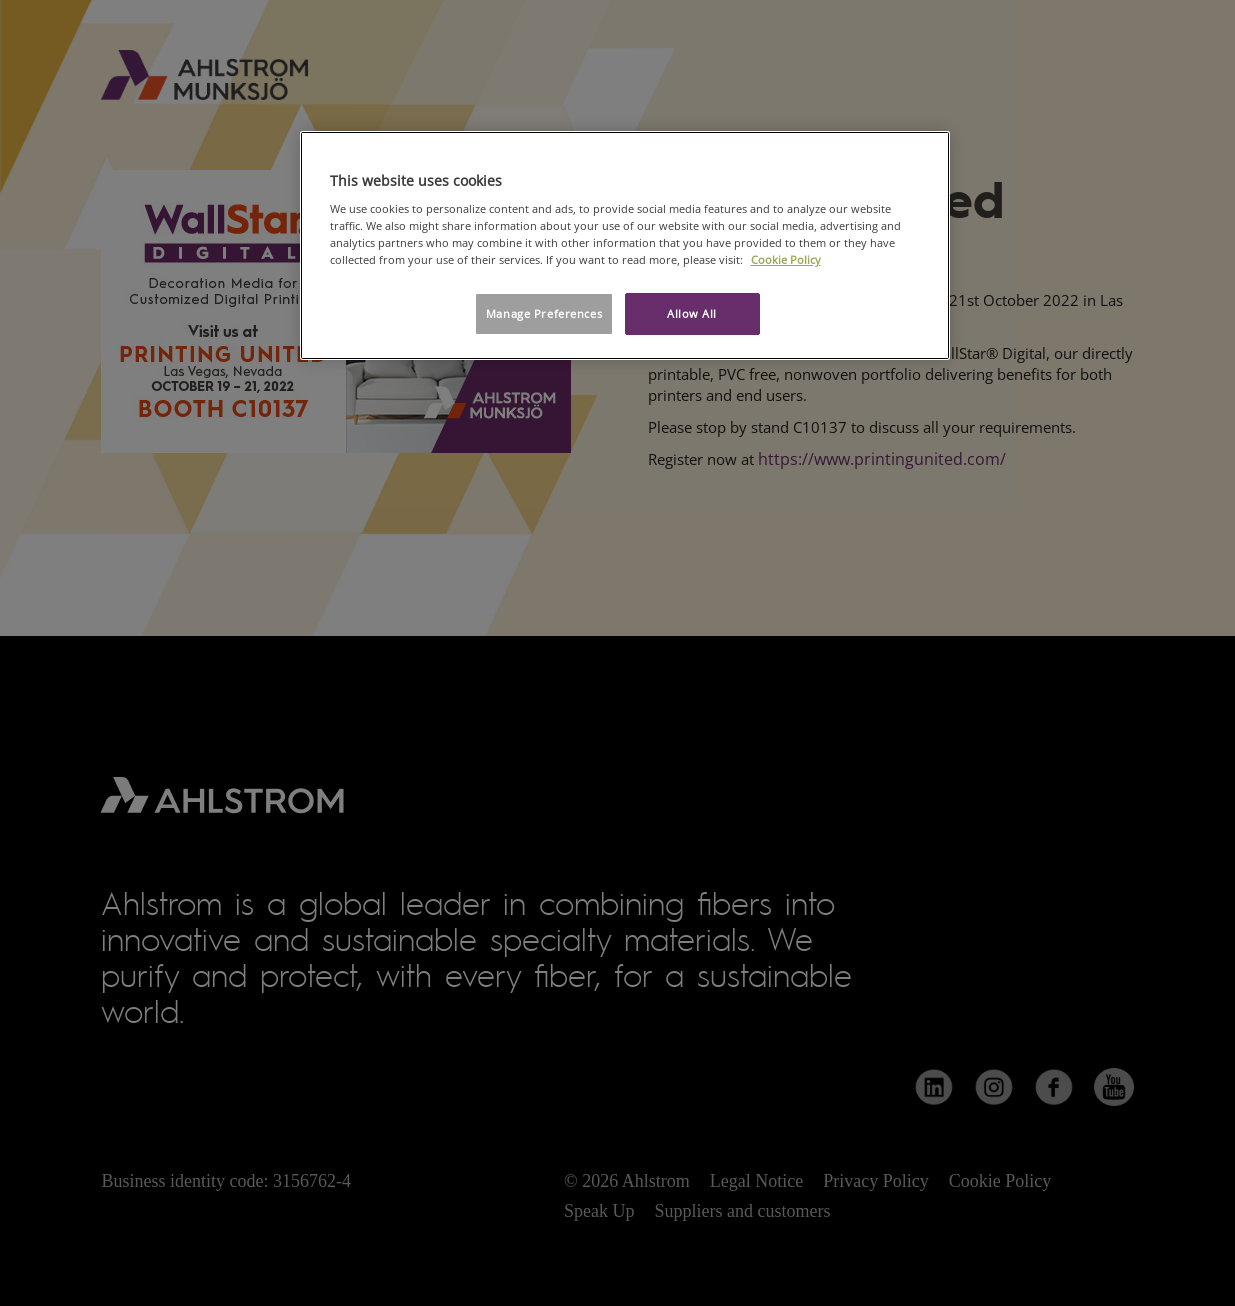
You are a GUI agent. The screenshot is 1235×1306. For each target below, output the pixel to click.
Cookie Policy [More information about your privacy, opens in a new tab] (786, 259)
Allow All (692, 313)
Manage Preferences (544, 313)
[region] (625, 246)
